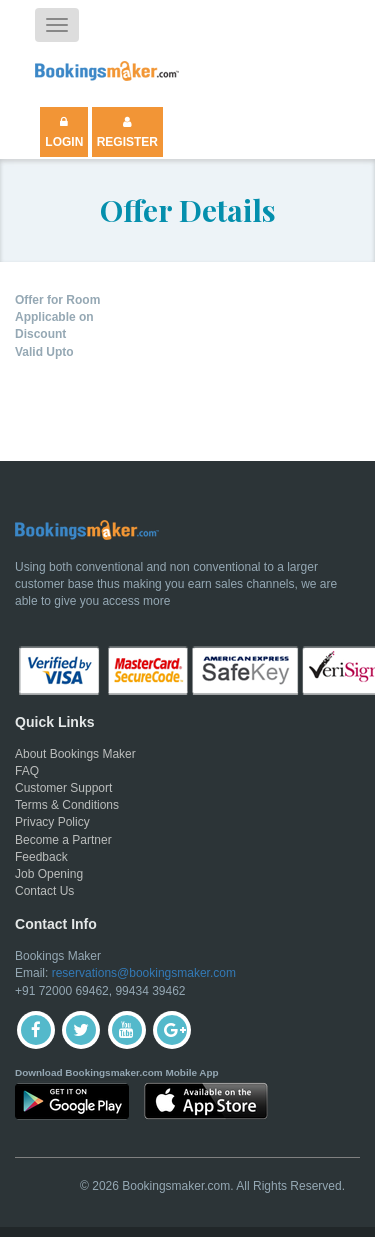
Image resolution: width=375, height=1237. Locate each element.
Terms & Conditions (67, 805)
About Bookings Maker (75, 754)
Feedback (41, 857)
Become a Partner (63, 840)
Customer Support (63, 788)
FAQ (27, 771)
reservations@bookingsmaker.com (144, 973)
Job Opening (49, 874)
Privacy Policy (52, 822)
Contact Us (44, 891)
